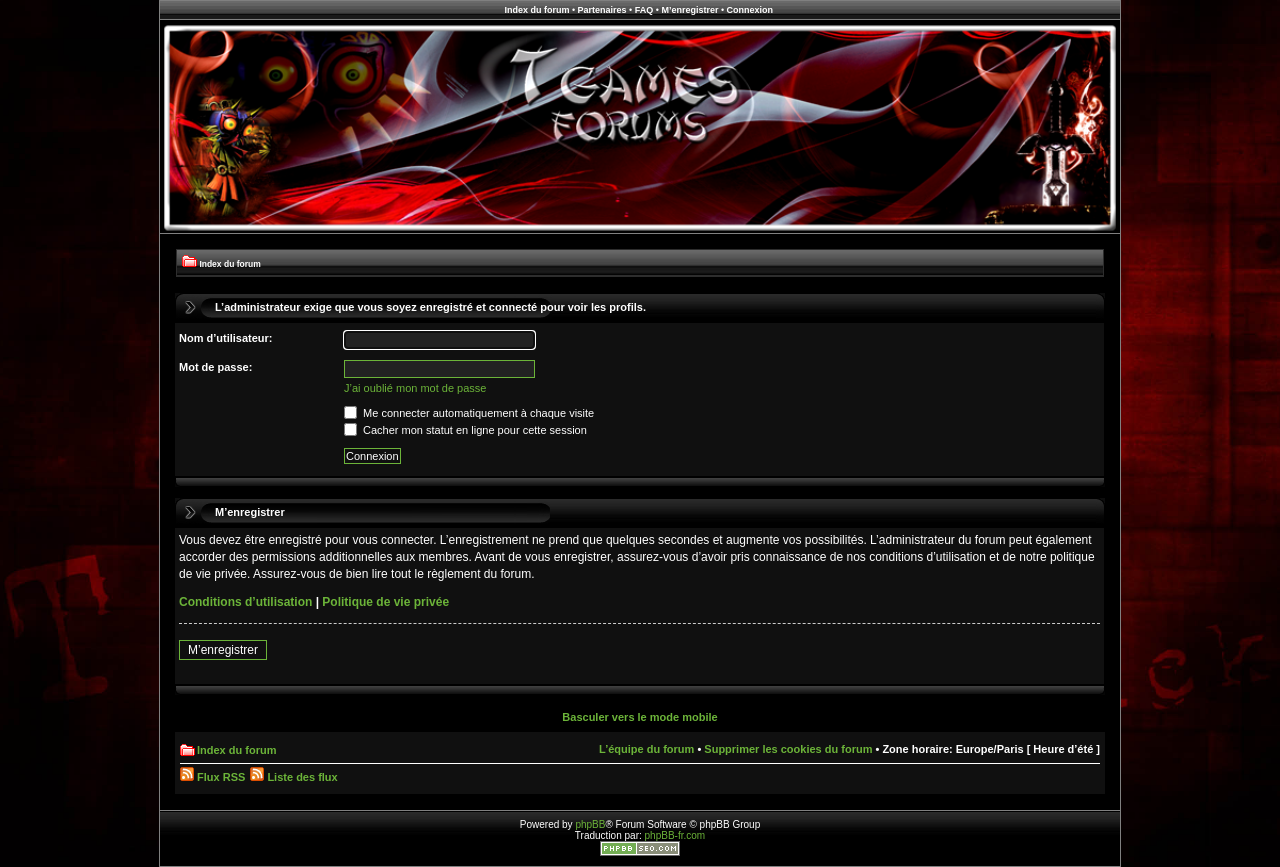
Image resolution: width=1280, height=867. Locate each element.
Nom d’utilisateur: (226, 338)
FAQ (644, 10)
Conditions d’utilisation (245, 602)
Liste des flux (293, 777)
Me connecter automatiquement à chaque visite (469, 413)
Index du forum (536, 10)
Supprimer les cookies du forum (788, 749)
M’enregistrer (689, 10)
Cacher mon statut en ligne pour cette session (465, 430)
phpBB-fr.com (675, 835)
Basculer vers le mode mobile (639, 717)
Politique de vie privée (385, 602)
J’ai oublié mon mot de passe (415, 388)
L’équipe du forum (646, 749)
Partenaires (602, 10)
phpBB (590, 824)
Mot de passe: (215, 367)
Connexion (750, 10)
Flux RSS (212, 777)
